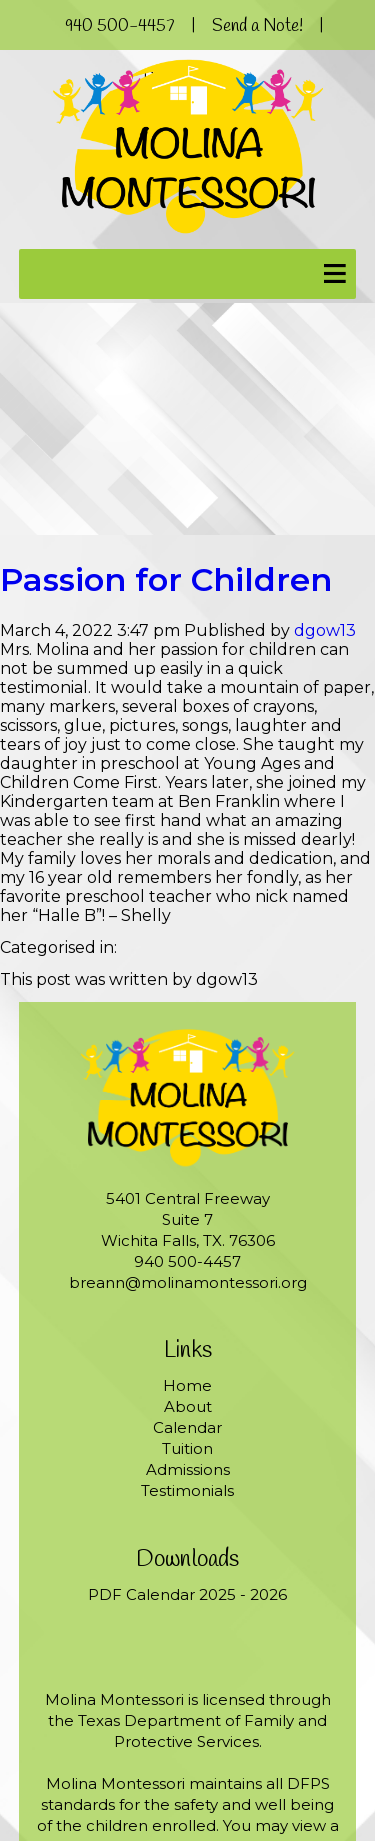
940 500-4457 (120, 26)
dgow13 (325, 630)
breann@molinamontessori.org (188, 1282)
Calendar (187, 1427)
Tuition (187, 1448)
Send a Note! (257, 26)
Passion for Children (166, 579)
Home (187, 1385)
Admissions (188, 1469)
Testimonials (187, 1490)
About (188, 1406)
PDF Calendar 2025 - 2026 (187, 1594)
